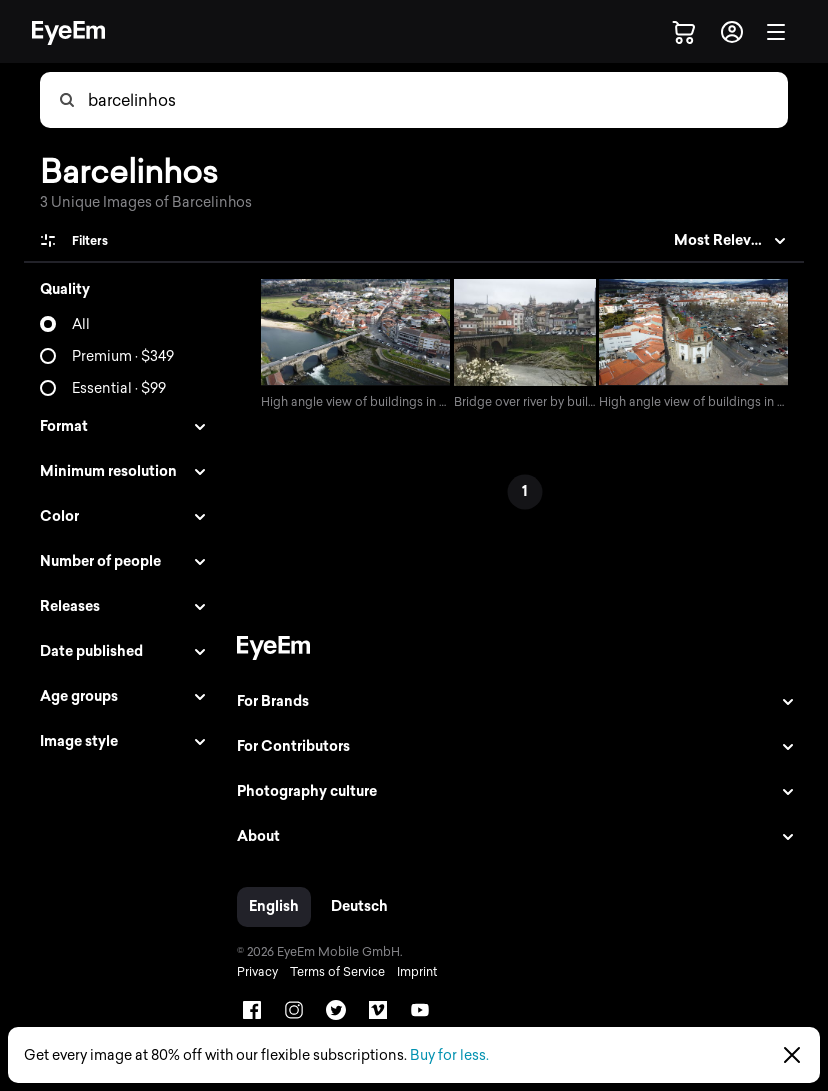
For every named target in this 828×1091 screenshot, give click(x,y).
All (81, 324)
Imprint (412, 974)
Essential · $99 (119, 388)
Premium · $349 (123, 356)
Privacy (252, 974)
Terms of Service (332, 974)
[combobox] (437, 100)
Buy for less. (449, 1055)
